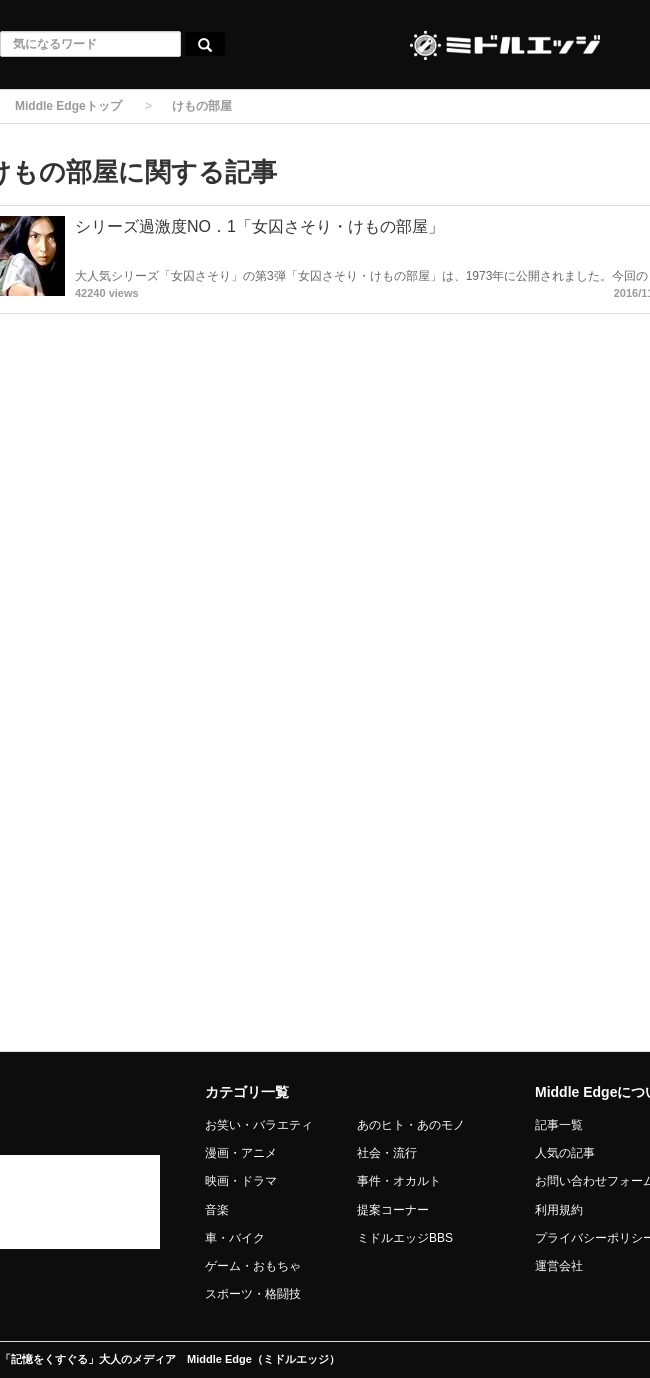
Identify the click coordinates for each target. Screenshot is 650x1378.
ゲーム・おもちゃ (253, 1266)
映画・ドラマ (241, 1181)
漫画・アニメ (241, 1153)
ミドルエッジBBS (405, 1238)
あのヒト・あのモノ (411, 1125)
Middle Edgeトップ (68, 106)
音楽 (217, 1210)
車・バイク (235, 1238)
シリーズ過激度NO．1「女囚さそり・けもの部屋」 (259, 226)
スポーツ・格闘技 (253, 1294)
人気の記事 (565, 1153)
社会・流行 (387, 1153)
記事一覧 (559, 1125)
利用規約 (559, 1210)
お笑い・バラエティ (259, 1125)
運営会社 (559, 1266)
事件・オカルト (399, 1181)
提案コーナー (393, 1210)
